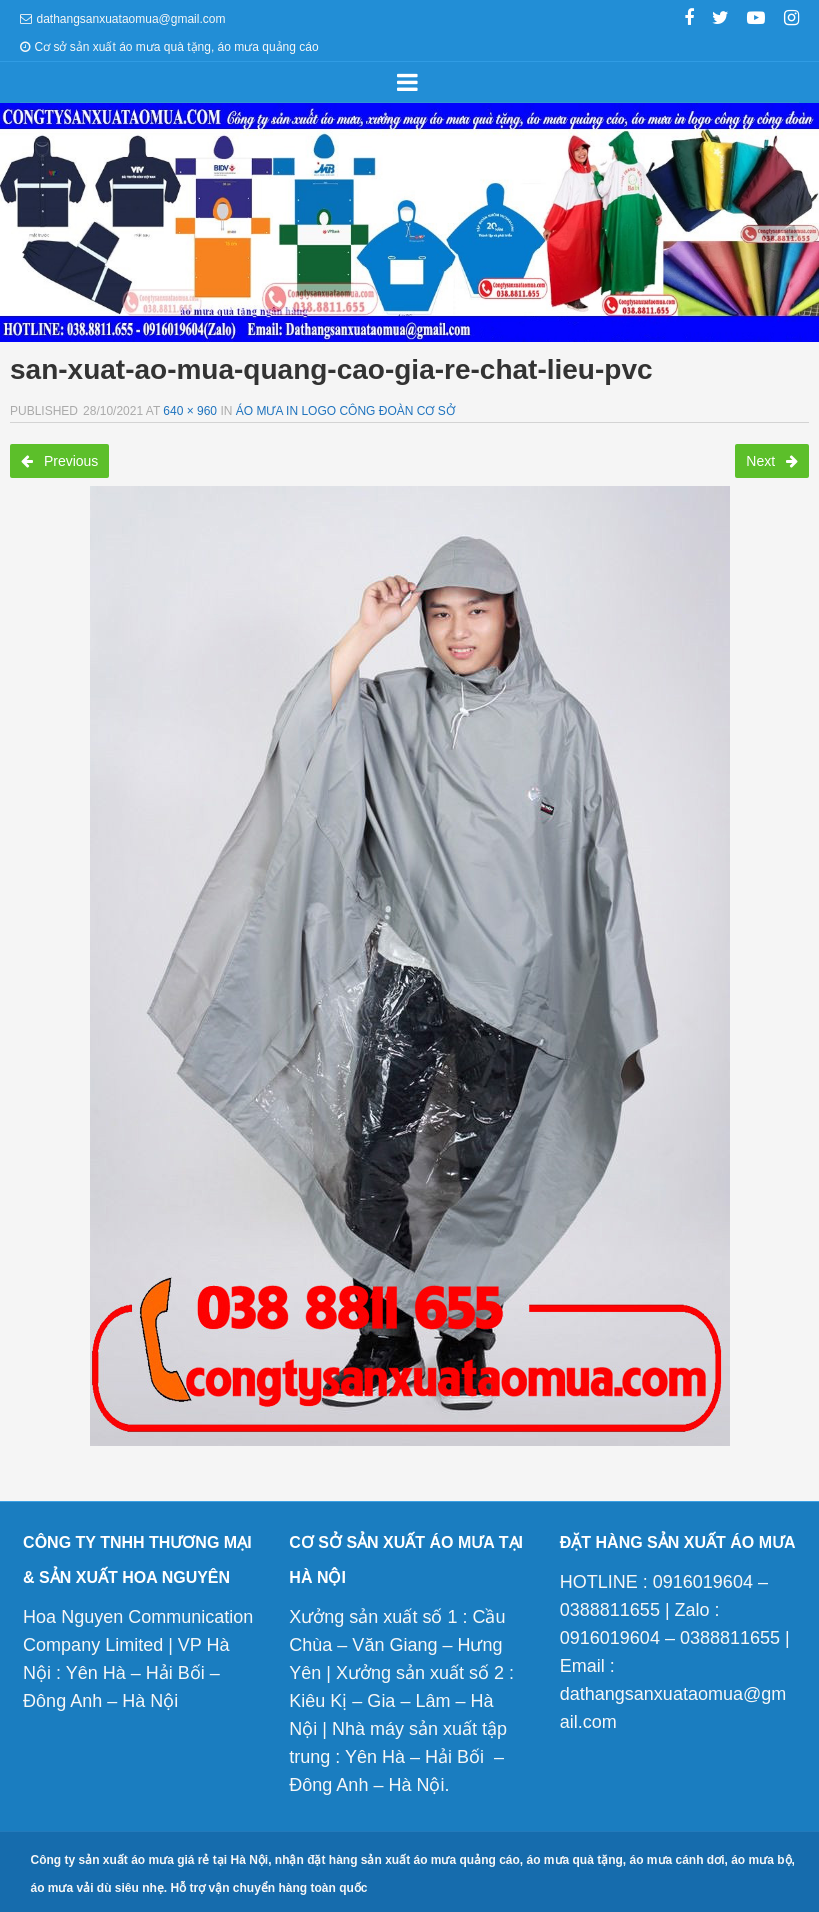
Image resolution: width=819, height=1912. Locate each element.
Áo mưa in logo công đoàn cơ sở (345, 411)
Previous (59, 461)
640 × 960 (190, 411)
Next (772, 461)
